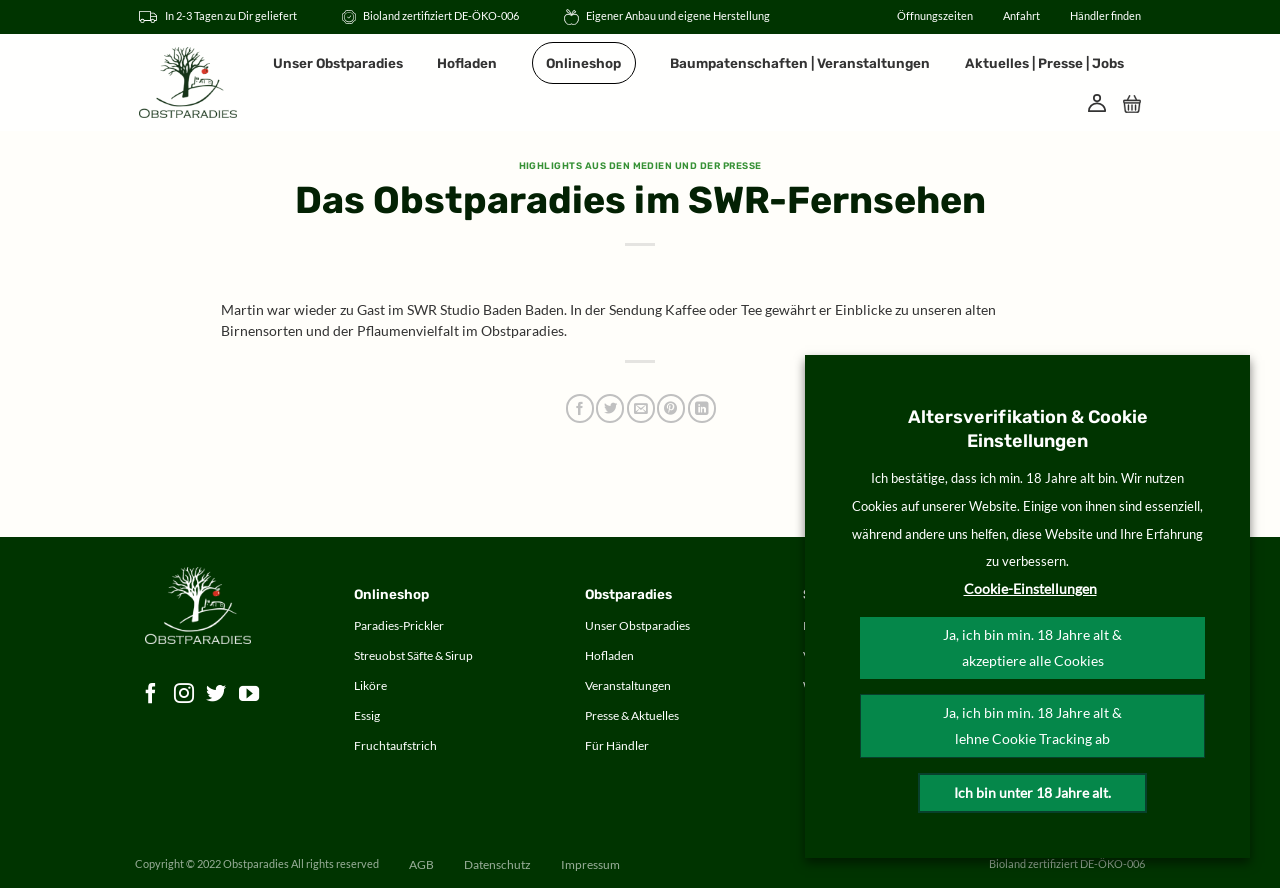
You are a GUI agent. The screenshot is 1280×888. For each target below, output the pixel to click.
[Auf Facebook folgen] (151, 693)
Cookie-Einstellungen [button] (1030, 588)
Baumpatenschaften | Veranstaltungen (800, 63)
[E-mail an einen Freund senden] (641, 408)
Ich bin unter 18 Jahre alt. (1032, 792)
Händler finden (1105, 16)
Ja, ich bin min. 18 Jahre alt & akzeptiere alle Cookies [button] (1032, 647)
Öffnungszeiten (935, 16)
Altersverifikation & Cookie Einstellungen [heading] (1028, 429)
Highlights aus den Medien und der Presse (640, 165)
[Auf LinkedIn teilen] (702, 408)
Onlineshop (583, 63)
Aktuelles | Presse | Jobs (1044, 63)
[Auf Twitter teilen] (610, 408)
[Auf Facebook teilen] (580, 408)
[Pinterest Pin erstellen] (671, 408)
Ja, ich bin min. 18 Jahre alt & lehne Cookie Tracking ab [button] (1032, 725)
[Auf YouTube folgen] (249, 693)
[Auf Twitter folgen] (216, 693)
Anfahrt (1021, 16)
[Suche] (1062, 103)
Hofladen (467, 63)
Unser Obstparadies (338, 63)
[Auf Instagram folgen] (184, 693)
